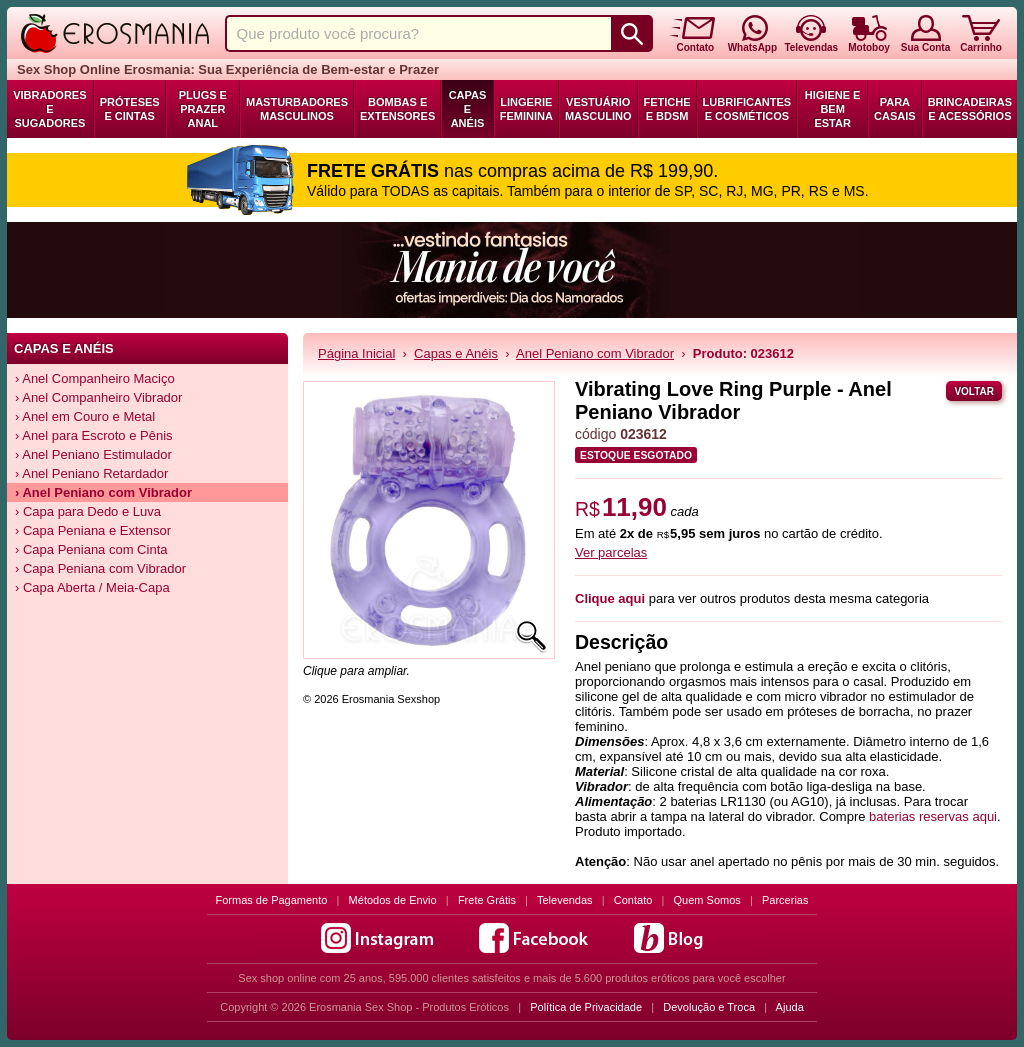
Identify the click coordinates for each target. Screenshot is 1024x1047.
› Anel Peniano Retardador (91, 473)
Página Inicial (356, 353)
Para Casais (895, 109)
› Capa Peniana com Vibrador (100, 568)
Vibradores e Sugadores (49, 109)
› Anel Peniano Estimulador (93, 454)
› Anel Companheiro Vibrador (98, 397)
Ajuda (790, 1007)
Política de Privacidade (586, 1007)
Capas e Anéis (468, 109)
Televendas (565, 900)
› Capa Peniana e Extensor (93, 530)
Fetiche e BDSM (667, 109)
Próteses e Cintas (130, 109)
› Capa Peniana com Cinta (91, 549)
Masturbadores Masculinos (297, 109)
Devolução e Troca (709, 1007)
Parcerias (785, 900)
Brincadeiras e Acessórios (970, 109)
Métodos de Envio (393, 900)
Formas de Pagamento (272, 900)
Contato (633, 900)
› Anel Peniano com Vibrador (103, 492)
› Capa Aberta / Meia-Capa (92, 587)
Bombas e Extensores (397, 109)
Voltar (974, 391)
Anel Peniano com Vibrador (595, 353)
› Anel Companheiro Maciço (95, 378)
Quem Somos (707, 900)
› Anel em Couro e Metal (85, 416)
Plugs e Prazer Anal (203, 109)
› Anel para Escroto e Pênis (94, 435)
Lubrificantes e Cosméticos (747, 109)
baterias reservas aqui (933, 816)
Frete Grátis (487, 900)
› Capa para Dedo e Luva (88, 511)
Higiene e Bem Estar (833, 109)
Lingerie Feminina (526, 109)
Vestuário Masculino (598, 109)
